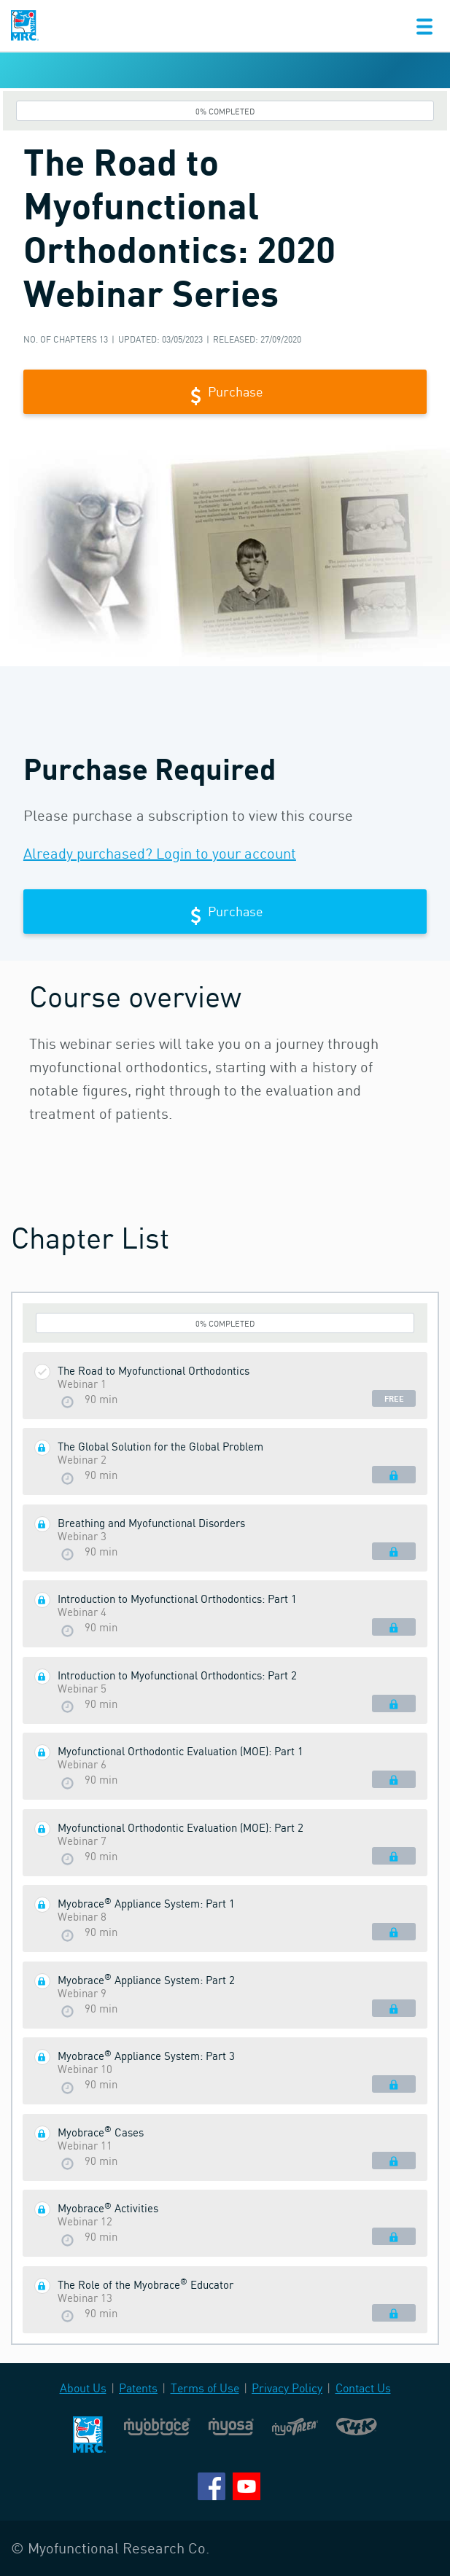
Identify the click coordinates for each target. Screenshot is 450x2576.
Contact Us (363, 2388)
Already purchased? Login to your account (159, 853)
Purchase (225, 392)
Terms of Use (205, 2388)
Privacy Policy (287, 2388)
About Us (83, 2388)
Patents (138, 2388)
